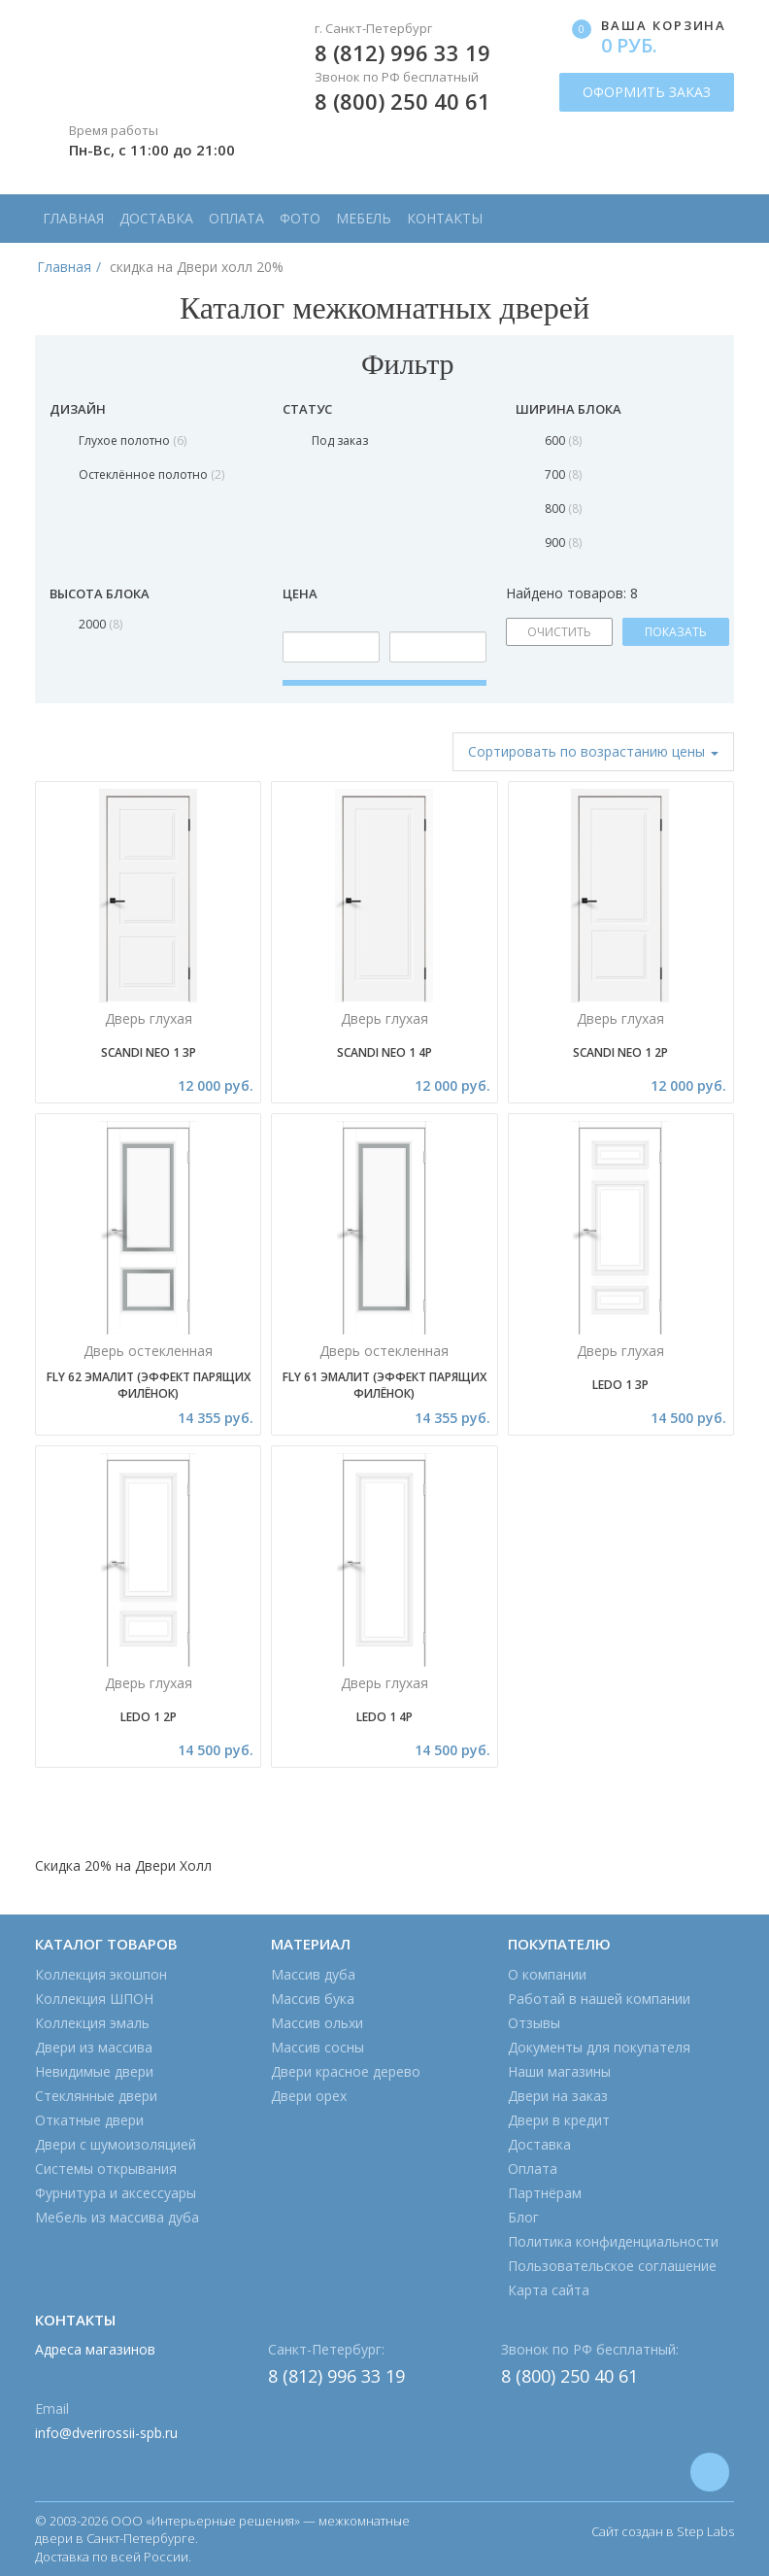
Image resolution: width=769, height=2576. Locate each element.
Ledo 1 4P (384, 1717)
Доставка (156, 218)
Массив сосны (317, 2047)
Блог (523, 2217)
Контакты (445, 218)
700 (563, 474)
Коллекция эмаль (92, 2023)
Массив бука (312, 1998)
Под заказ (340, 440)
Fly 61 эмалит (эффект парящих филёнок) (384, 1385)
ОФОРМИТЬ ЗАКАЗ (647, 92)
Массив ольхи (317, 2023)
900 (563, 542)
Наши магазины (559, 2071)
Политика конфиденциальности (613, 2241)
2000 (100, 624)
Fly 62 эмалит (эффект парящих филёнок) (149, 1385)
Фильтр (384, 364)
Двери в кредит (559, 2120)
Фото (300, 218)
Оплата (236, 218)
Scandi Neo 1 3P (148, 1052)
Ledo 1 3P (620, 1384)
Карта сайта (548, 2290)
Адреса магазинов (95, 2349)
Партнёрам (545, 2193)
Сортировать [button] (593, 751)
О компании (547, 1974)
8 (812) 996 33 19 (402, 52)
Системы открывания (106, 2168)
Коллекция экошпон (101, 1974)
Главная (73, 218)
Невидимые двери (94, 2071)
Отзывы (534, 2023)
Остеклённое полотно (151, 474)
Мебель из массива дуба (117, 2217)
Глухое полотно (132, 440)
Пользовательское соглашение (612, 2265)
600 (563, 440)
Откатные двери (89, 2120)
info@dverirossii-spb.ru (106, 2432)
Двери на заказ (558, 2095)
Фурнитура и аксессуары (115, 2193)
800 (563, 508)
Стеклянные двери (96, 2095)
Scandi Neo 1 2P (620, 1052)
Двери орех (309, 2095)
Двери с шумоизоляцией (115, 2144)
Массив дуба (313, 1974)
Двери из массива (93, 2047)
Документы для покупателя (599, 2047)
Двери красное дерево (345, 2071)
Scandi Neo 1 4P (384, 1052)
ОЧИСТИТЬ (559, 632)
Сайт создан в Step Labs (662, 2531)
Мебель (363, 218)
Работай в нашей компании (599, 1998)
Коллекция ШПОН (94, 1998)
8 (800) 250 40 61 (402, 101)
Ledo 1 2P (148, 1717)
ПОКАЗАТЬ (676, 632)
